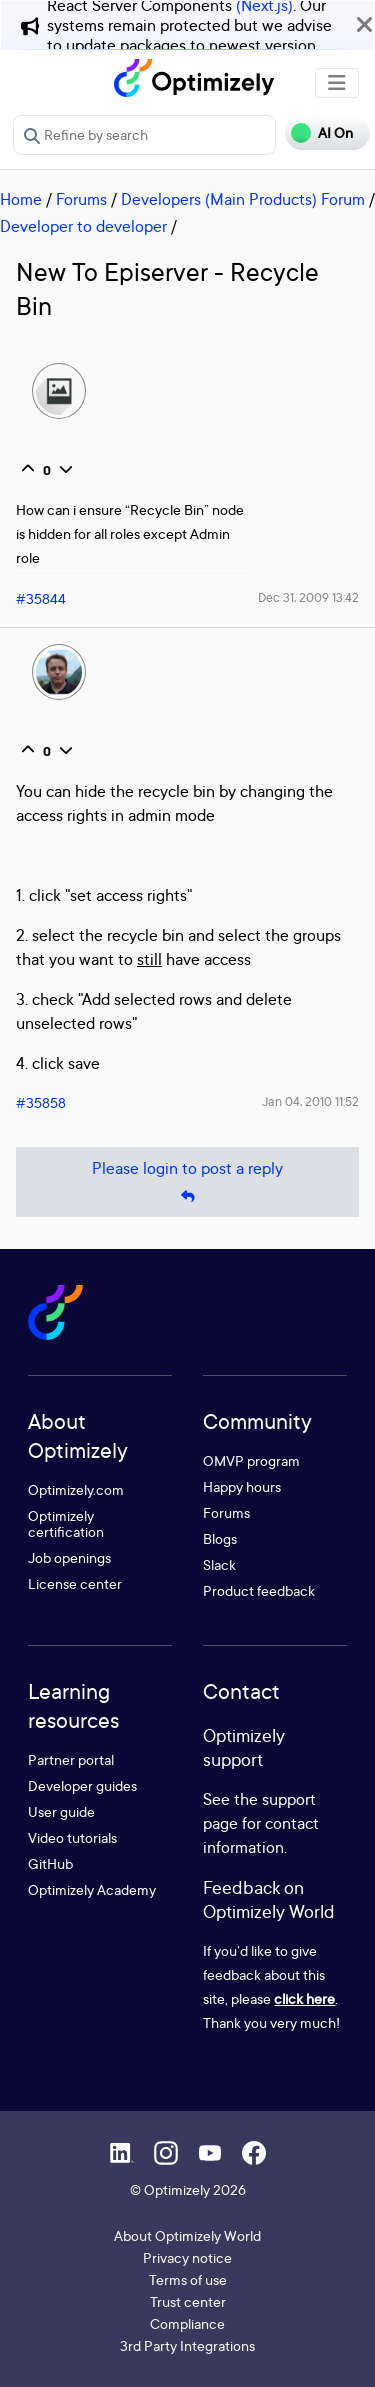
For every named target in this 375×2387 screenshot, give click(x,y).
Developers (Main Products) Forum (243, 199)
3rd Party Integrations (187, 2345)
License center (75, 1583)
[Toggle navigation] (337, 83)
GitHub (50, 1863)
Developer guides (82, 1785)
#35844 (41, 598)
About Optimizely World (187, 2235)
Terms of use (188, 2279)
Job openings (69, 1557)
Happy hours (242, 1486)
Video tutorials (72, 1837)
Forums (81, 199)
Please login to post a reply (187, 1182)
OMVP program (251, 1460)
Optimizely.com (76, 1489)
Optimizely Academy (92, 1889)
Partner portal (71, 1759)
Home (21, 199)
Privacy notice (187, 2257)
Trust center (188, 2301)
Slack (219, 1564)
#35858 (41, 1102)
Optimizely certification (66, 1523)
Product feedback (259, 1590)
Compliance (187, 2323)
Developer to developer (83, 226)
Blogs (220, 1538)
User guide (61, 1811)
